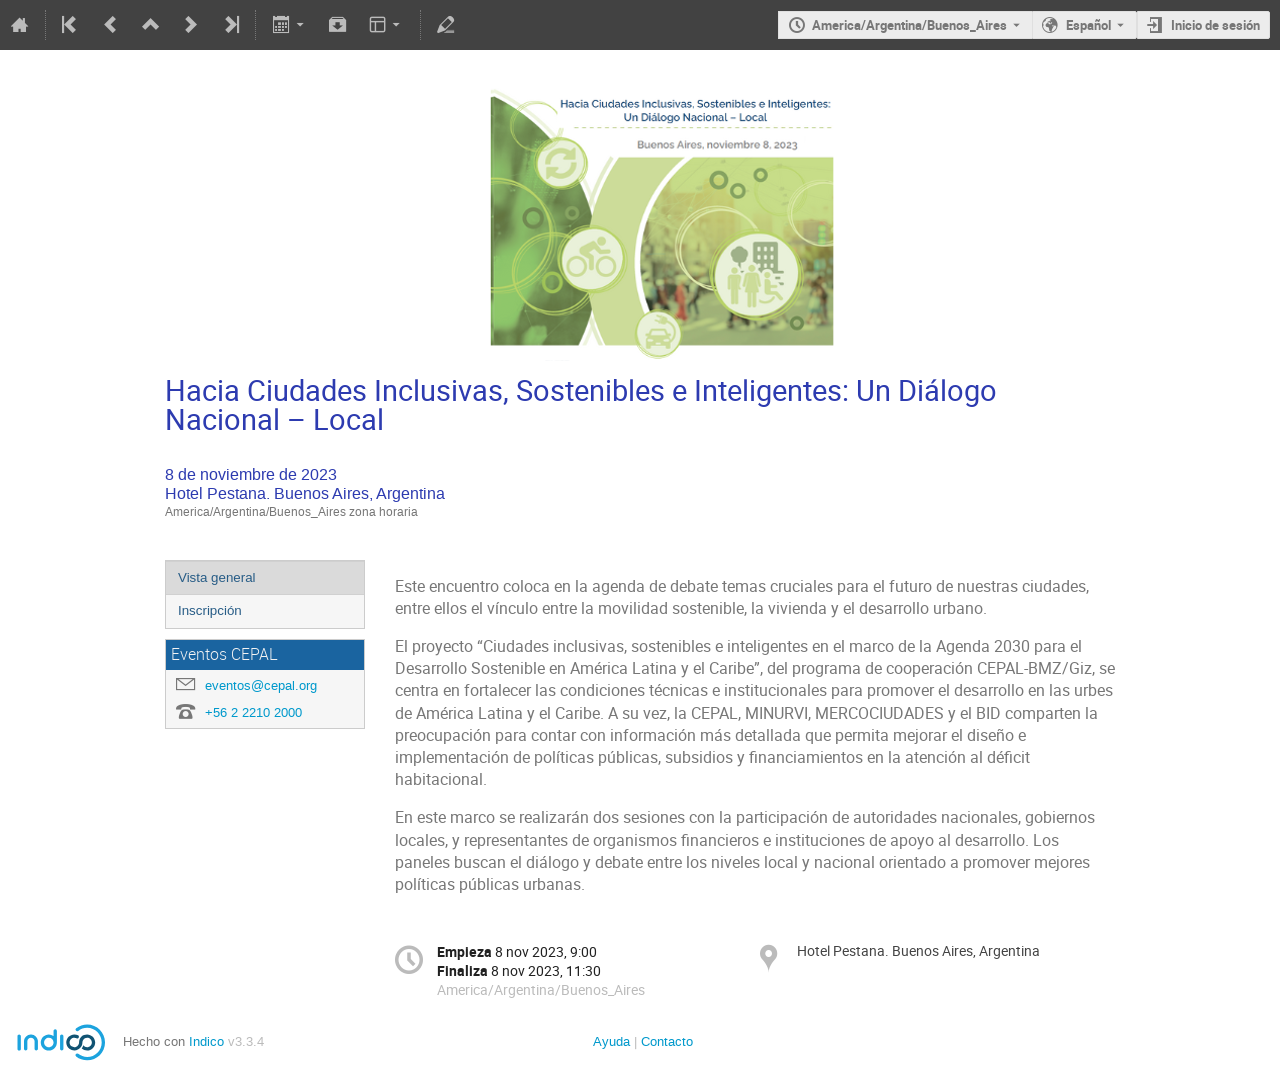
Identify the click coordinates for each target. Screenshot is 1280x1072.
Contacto (667, 1041)
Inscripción (210, 610)
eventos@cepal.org (261, 685)
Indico (206, 1041)
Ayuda (611, 1041)
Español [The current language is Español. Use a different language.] (1088, 25)
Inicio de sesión (1215, 25)
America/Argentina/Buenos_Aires (909, 25)
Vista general (217, 577)
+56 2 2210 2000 (253, 712)
